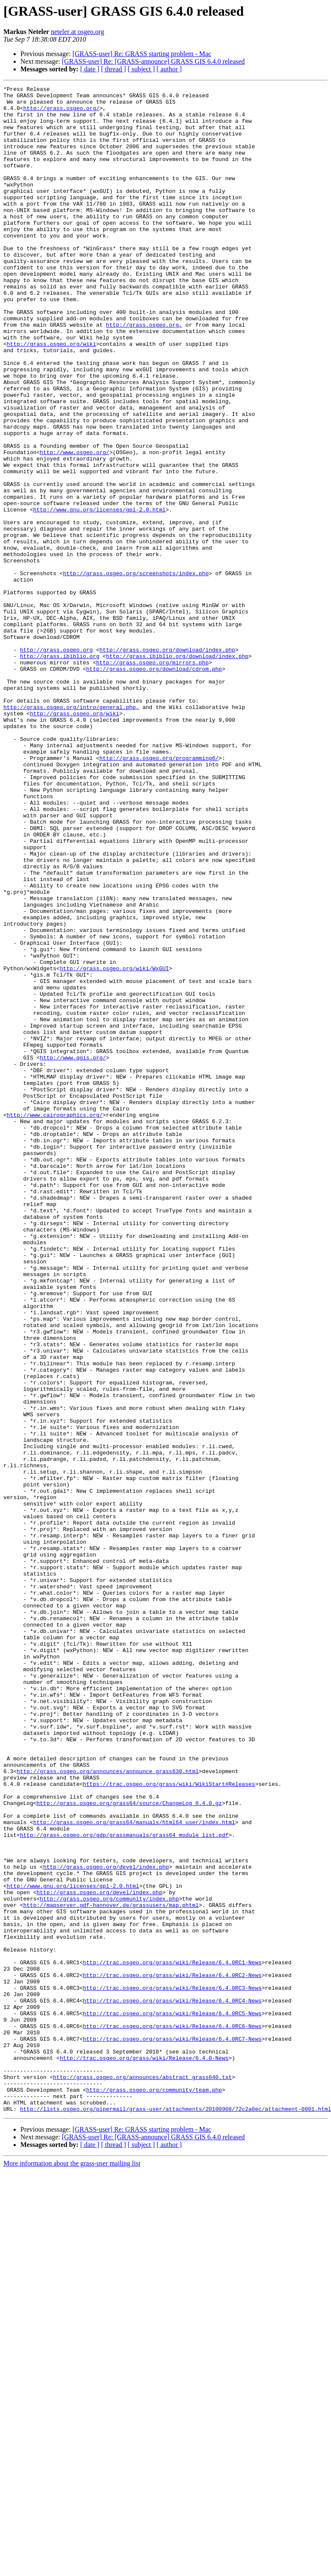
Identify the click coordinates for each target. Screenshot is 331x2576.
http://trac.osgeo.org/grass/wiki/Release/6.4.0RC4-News (172, 2384)
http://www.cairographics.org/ (55, 1321)
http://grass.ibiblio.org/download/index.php (177, 770)
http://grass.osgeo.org (56, 763)
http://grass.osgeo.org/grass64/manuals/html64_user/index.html (134, 2170)
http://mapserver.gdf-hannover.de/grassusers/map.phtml (111, 2269)
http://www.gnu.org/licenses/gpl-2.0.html (99, 595)
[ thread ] (113, 69)
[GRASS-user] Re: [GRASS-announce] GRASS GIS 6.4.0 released (153, 61)
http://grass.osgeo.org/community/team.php (154, 2491)
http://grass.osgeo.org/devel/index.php (106, 2223)
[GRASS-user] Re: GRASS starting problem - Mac (142, 53)
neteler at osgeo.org (77, 31)
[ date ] (89, 69)
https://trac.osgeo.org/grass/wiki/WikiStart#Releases (169, 2124)
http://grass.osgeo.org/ (61, 113)
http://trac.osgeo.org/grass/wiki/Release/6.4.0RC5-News (172, 2399)
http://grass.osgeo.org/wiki (51, 396)
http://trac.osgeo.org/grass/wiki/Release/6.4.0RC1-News (172, 2338)
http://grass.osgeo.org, (144, 373)
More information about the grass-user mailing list (71, 2568)
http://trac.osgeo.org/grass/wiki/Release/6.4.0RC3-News (172, 2369)
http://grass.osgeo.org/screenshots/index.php (135, 671)
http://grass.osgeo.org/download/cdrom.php (154, 786)
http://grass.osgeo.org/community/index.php (109, 2261)
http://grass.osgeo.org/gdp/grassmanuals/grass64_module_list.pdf (124, 2185)
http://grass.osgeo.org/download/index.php (167, 763)
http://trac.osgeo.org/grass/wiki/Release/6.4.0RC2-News (172, 2353)
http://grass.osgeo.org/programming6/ (159, 893)
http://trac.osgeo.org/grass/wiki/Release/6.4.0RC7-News (172, 2430)
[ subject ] (141, 69)
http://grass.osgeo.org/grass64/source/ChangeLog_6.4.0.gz (129, 2147)
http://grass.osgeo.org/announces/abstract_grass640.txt (142, 2476)
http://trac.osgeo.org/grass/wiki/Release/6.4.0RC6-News (172, 2414)
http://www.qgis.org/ (73, 1252)
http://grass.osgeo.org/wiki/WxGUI (114, 1145)
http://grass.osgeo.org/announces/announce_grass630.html (108, 2109)
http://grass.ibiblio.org (59, 770)
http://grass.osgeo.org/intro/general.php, (71, 832)
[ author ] (169, 69)
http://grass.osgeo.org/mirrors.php (152, 778)
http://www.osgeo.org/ (74, 526)
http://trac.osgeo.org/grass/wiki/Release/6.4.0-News (144, 2453)
